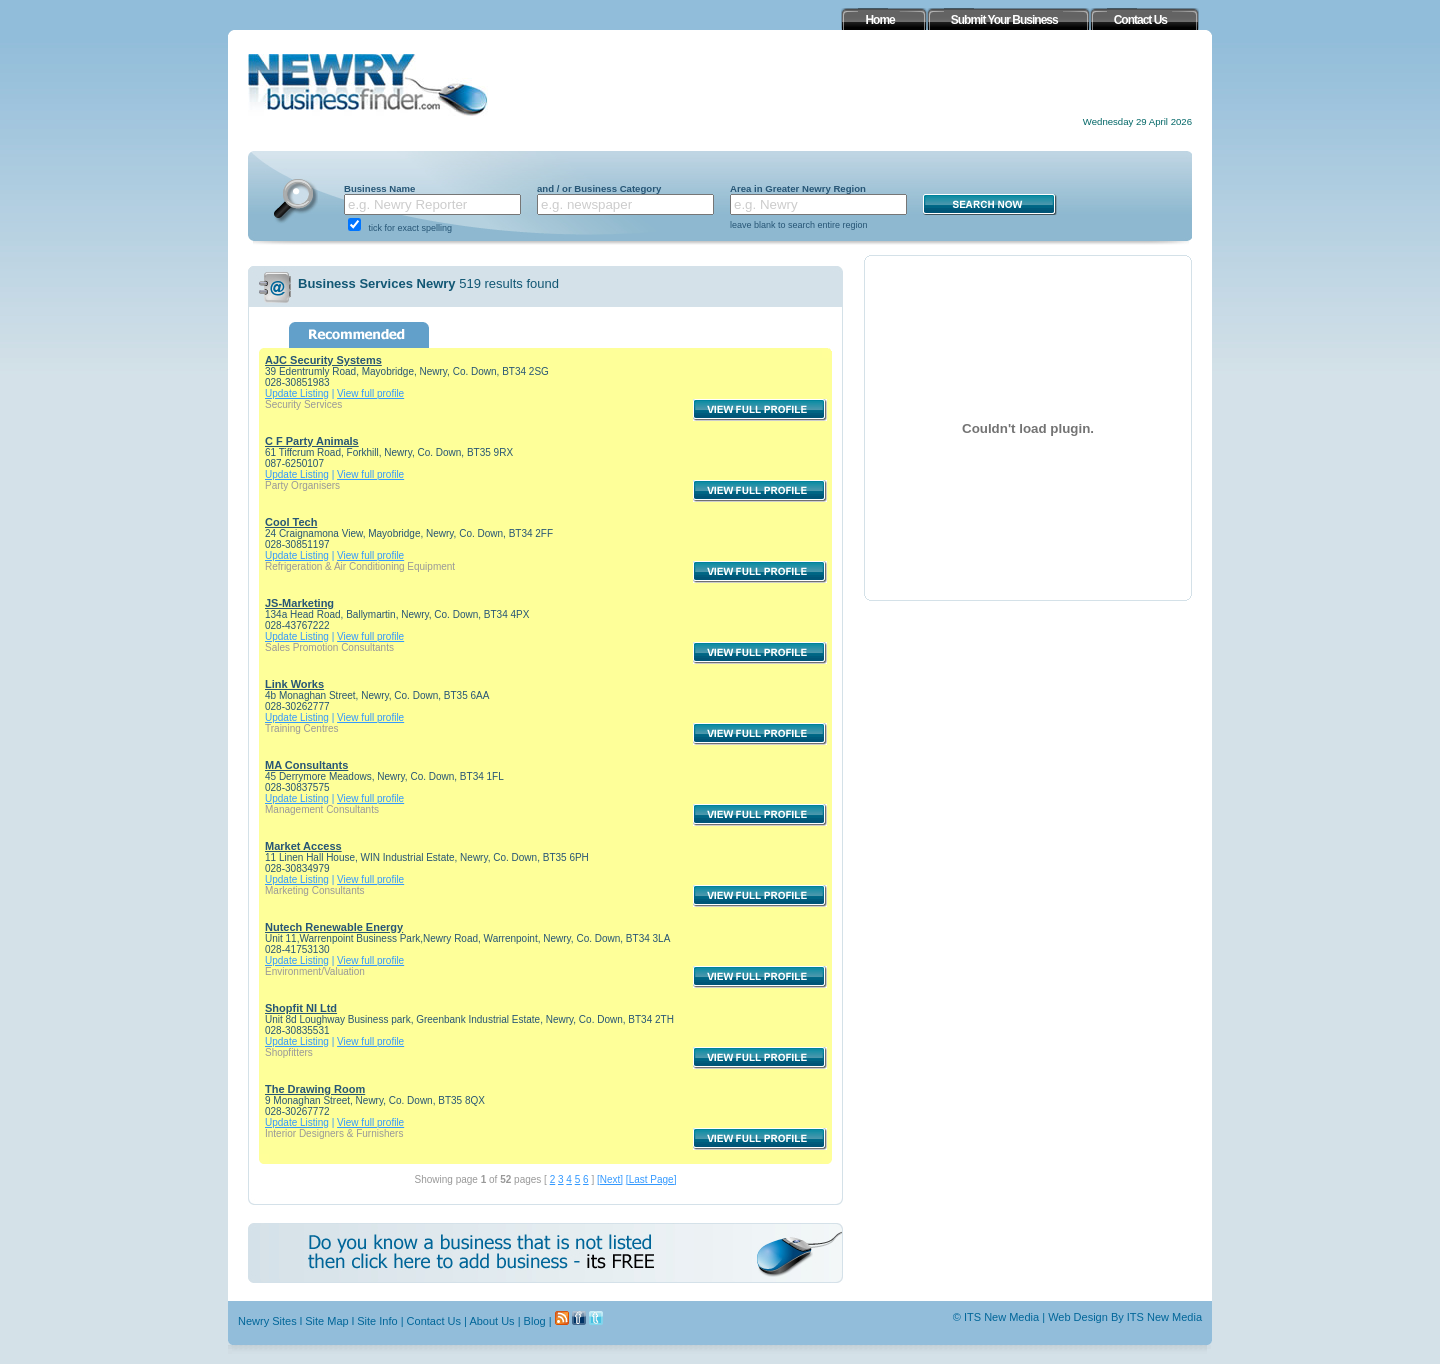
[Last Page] (651, 1179)
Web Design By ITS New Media (1125, 1317)
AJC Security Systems (323, 360)
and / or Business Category (599, 188)
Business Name (379, 188)
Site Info (377, 1321)
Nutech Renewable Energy (334, 927)
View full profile (370, 393)
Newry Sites (267, 1321)
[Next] (610, 1179)
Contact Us (434, 1321)
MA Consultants (306, 765)
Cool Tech (291, 522)
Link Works (294, 684)
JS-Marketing (299, 603)
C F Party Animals (312, 441)
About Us (491, 1321)
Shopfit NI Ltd (301, 1008)
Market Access (303, 846)
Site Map (326, 1321)
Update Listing (297, 393)
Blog (535, 1321)
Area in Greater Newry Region (798, 188)
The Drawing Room (315, 1089)
